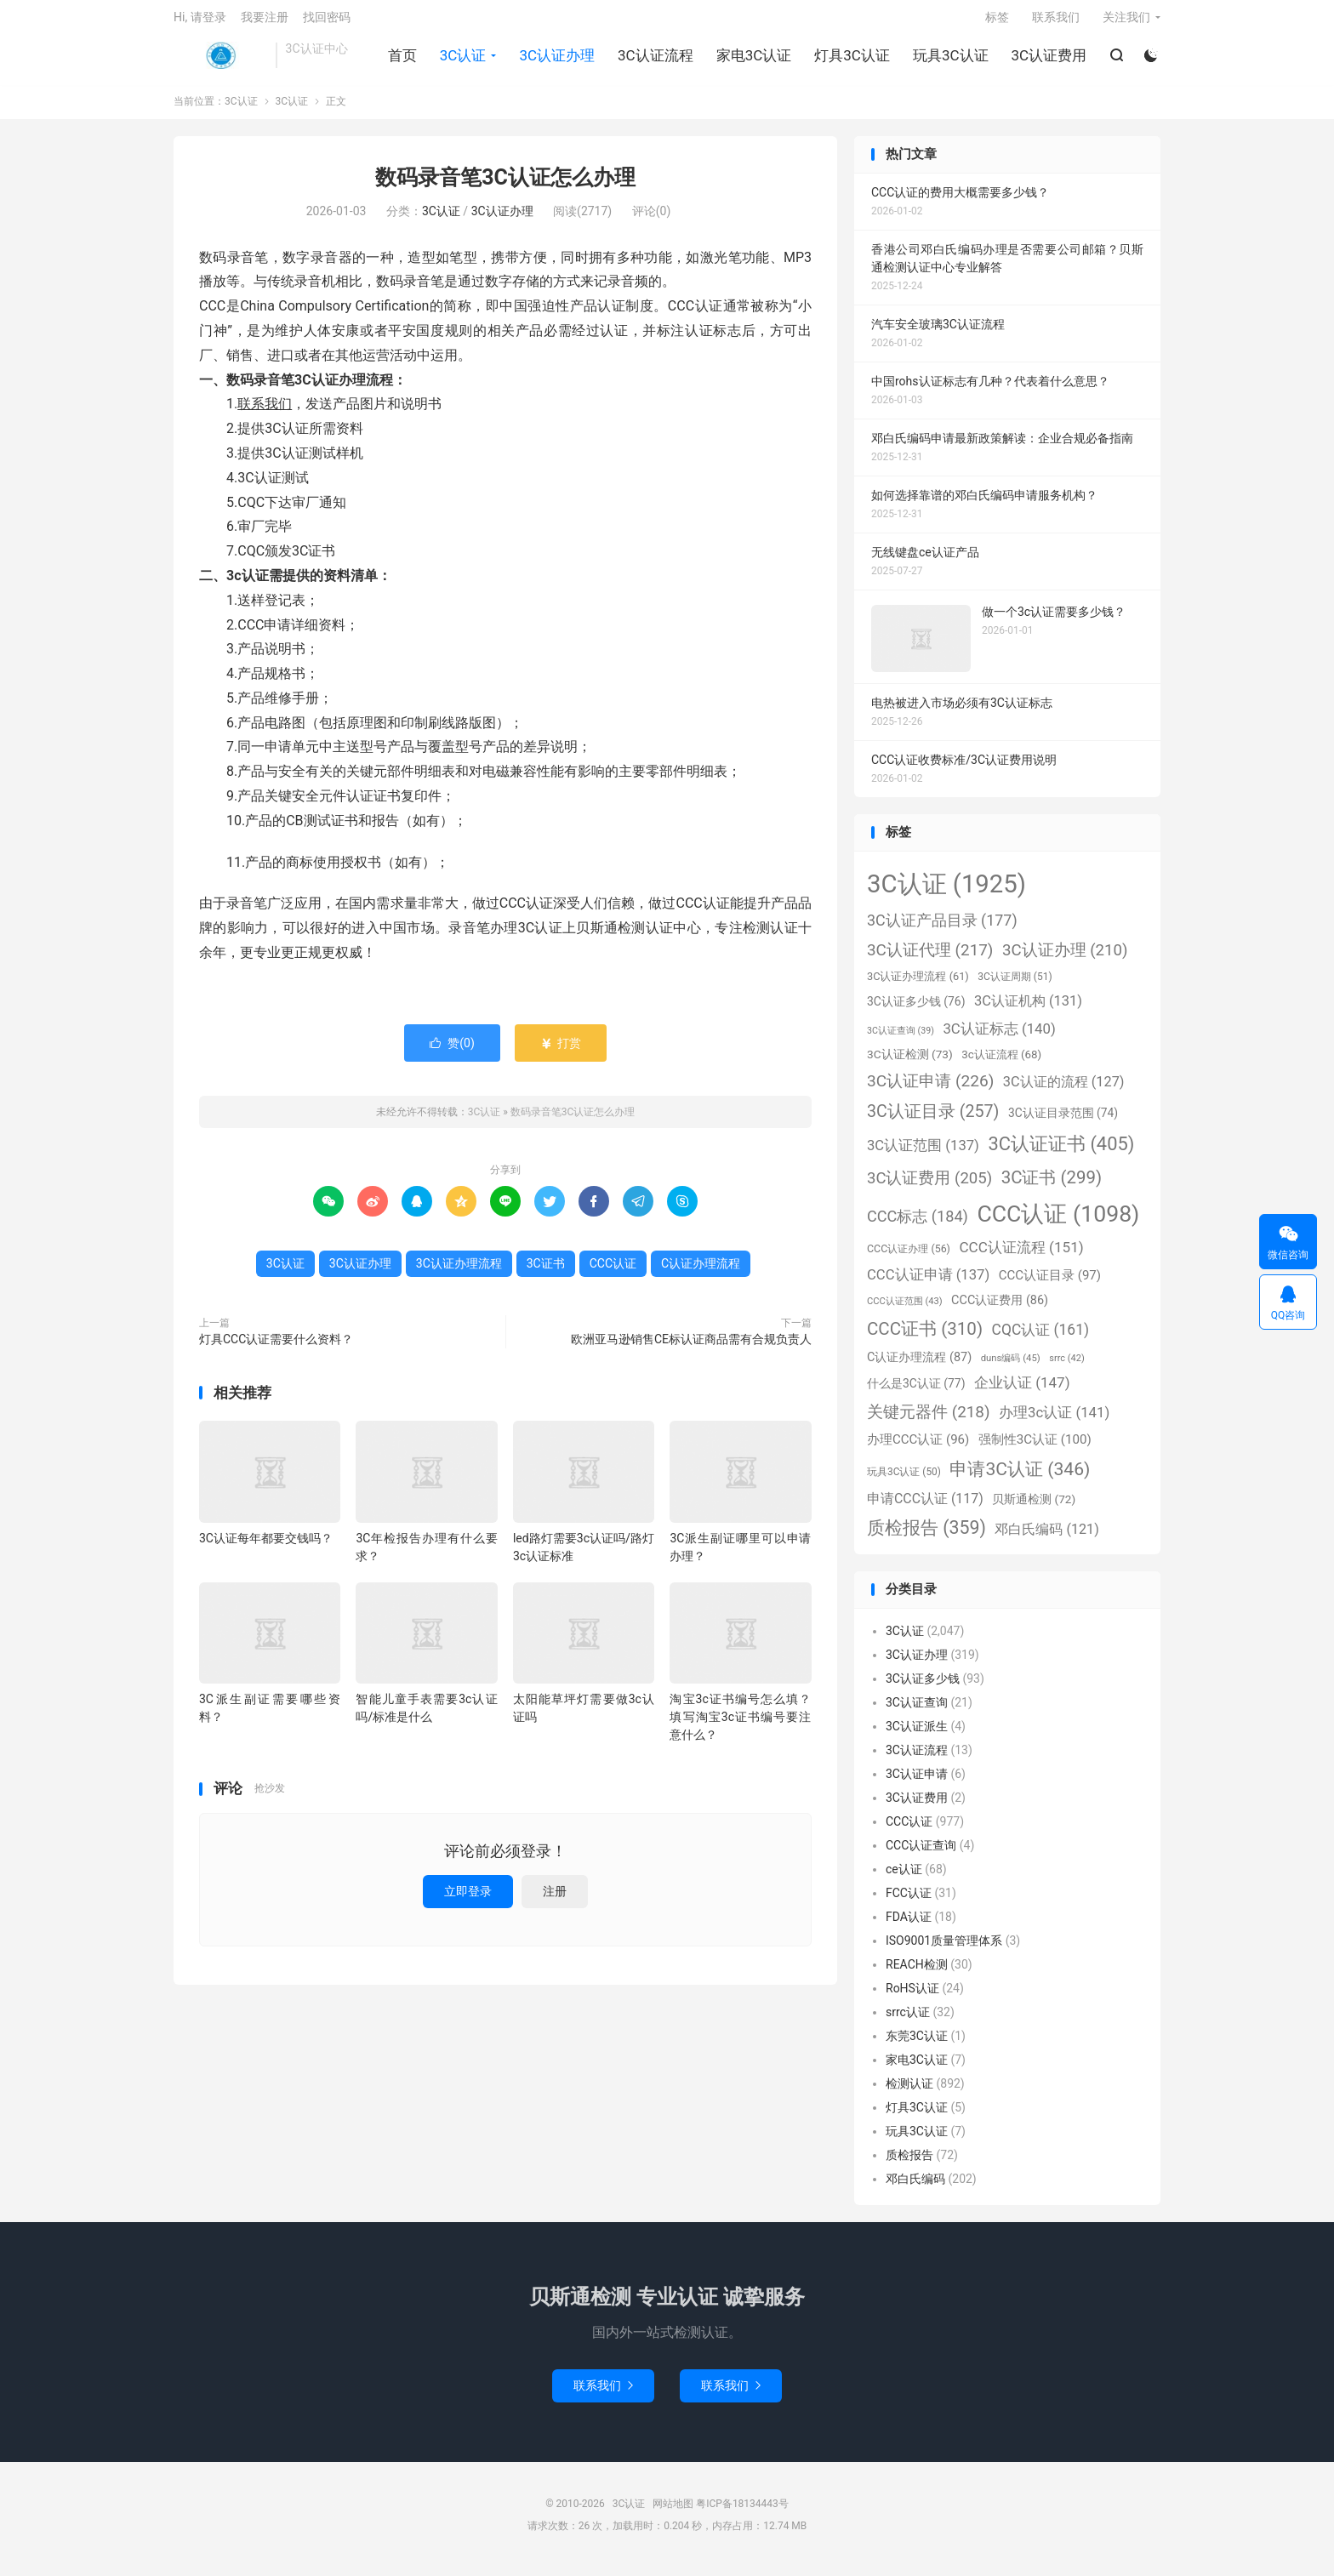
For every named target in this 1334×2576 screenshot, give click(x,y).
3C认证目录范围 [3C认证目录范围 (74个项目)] (1063, 1122)
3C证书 (546, 1272)
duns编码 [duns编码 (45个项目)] (1010, 1366)
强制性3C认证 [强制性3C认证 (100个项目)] (1035, 1448)
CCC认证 (613, 1272)
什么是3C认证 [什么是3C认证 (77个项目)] (916, 1392)
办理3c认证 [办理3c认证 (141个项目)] (1054, 1420)
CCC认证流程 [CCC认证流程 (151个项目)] (1021, 1255)
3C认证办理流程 (459, 1272)
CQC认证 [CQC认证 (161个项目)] (1040, 1338)
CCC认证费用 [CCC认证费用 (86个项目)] (999, 1309)
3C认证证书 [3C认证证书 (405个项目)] (1061, 1152)
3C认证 (220, 60)
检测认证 (909, 2092)
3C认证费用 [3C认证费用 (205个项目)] (929, 1186)
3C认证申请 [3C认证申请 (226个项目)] (930, 1089)
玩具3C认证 (950, 60)
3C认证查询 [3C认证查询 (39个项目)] (900, 1039)
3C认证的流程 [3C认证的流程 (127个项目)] (1064, 1090)
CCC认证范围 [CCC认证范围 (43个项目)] (905, 1310)
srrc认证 (908, 2020)
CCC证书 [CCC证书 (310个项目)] (925, 1337)
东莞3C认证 (917, 2044)
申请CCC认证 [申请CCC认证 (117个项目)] (925, 1507)
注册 (555, 1899)
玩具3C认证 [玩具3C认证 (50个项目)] (904, 1480)
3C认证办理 (556, 60)
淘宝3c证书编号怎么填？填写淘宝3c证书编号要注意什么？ (740, 1726)
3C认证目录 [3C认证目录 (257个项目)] (933, 1121)
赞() (452, 1051)
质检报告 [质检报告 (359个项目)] (926, 1536)
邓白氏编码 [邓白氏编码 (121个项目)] (1046, 1538)
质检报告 (909, 2163)
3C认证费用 (1048, 60)
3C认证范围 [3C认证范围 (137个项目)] (923, 1154)
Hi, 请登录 (200, 22)
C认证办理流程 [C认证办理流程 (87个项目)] (919, 1366)
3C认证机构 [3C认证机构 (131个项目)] (1028, 1009)
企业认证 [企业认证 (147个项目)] (1022, 1391)
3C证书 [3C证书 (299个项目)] (1051, 1186)
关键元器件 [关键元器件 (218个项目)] (928, 1420)
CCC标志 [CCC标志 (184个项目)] (917, 1225)
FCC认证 (909, 1901)
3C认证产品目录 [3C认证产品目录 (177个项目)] (942, 929)
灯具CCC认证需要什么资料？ (276, 1347)
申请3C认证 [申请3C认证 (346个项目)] (1019, 1477)
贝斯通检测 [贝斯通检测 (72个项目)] (1033, 1507)
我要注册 (264, 22)
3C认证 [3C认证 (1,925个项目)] (946, 892)
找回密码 (327, 22)
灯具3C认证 (851, 60)
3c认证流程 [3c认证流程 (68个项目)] (1001, 1063)
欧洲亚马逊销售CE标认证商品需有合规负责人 (691, 1347)
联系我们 (1056, 22)
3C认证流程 (655, 60)
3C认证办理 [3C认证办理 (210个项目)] (1065, 958)
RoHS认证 (912, 1996)
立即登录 (468, 1899)
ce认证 (904, 1877)
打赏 (560, 1051)
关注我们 (1126, 22)
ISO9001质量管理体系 (944, 1949)
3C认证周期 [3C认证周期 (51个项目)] (1015, 985)
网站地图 (673, 2513)
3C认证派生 (917, 1734)
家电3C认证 (753, 60)
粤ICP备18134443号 (742, 2513)
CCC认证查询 (921, 1854)
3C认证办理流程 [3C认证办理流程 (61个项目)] (918, 984)
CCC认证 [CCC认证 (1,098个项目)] (1058, 1222)
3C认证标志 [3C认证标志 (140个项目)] (999, 1037)
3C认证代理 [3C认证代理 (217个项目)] (930, 958)
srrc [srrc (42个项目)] (1066, 1366)
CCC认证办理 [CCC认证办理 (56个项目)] (908, 1257)
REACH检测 (917, 1973)
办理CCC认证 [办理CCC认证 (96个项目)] (918, 1448)
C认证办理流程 (700, 1272)
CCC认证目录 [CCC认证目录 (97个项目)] (1050, 1284)
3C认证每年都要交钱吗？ (266, 1546)
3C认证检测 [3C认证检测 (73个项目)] (910, 1062)
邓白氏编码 (915, 2187)
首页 (401, 60)
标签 (997, 22)
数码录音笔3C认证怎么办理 (505, 186)
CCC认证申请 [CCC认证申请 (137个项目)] (928, 1284)
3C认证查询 (917, 1711)
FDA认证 (909, 1925)
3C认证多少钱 (923, 1687)
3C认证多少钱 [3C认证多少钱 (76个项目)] (916, 1010)
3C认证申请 (917, 1782)
